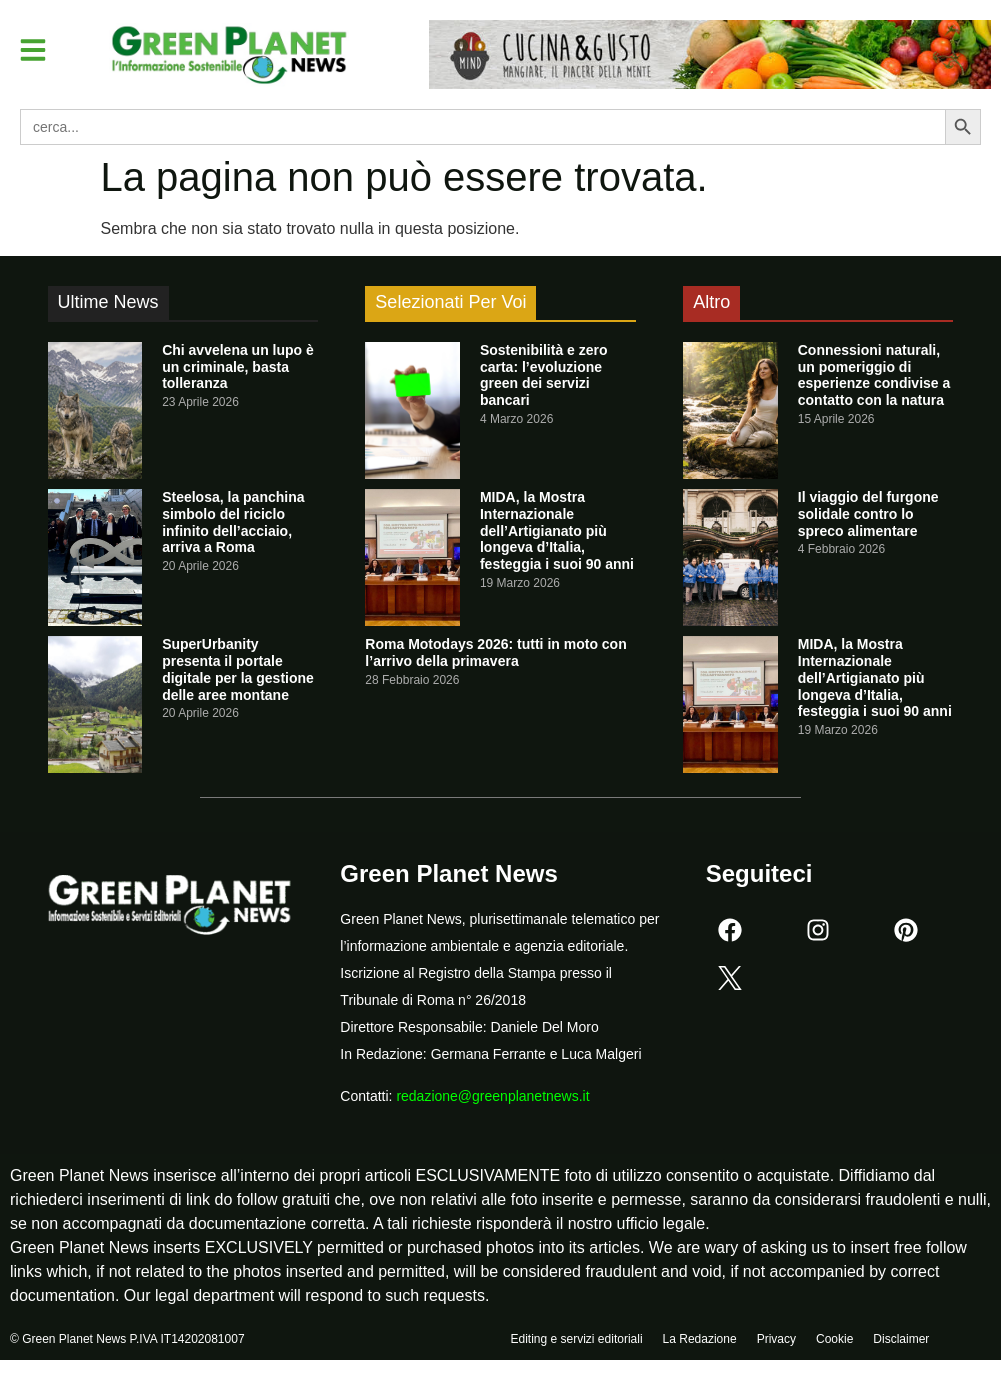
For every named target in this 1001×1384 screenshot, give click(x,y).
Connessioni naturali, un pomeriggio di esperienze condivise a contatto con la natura (874, 375)
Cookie (834, 1341)
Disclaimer (901, 1341)
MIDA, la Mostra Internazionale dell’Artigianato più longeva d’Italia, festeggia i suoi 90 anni (557, 530)
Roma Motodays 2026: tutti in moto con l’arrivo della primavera (495, 652)
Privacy (776, 1341)
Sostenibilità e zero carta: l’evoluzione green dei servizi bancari (544, 375)
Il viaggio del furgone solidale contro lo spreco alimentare (868, 514)
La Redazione (700, 1341)
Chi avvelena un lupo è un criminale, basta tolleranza (238, 367)
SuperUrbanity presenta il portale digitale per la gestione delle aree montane (238, 669)
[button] (34, 50)
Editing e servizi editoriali (577, 1341)
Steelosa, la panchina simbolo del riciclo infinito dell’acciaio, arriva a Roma (233, 522)
